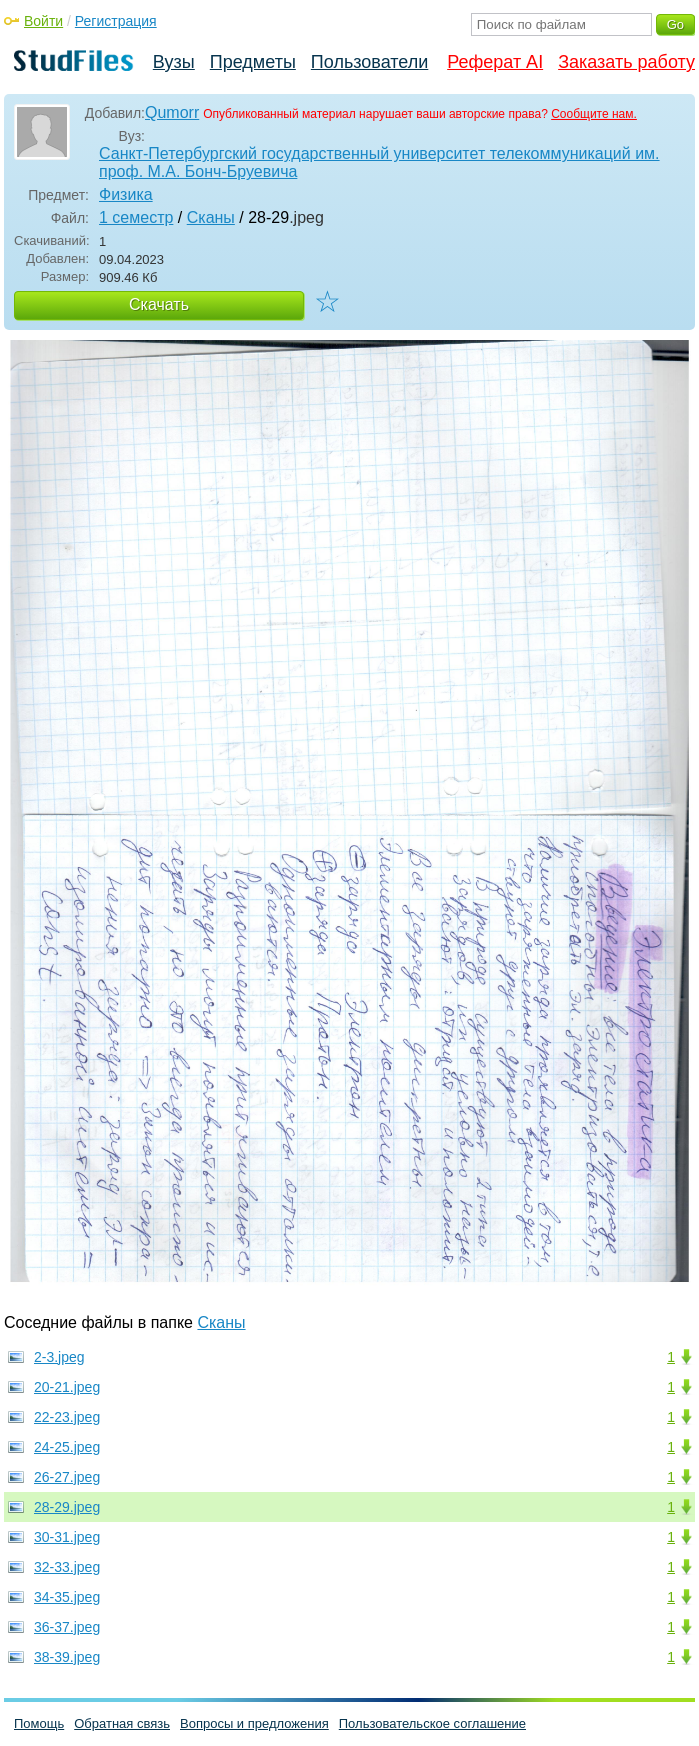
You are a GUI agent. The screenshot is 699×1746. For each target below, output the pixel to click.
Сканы (211, 217)
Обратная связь (122, 1723)
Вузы (174, 62)
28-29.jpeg (67, 1507)
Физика (126, 194)
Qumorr (172, 112)
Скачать (159, 304)
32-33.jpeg (67, 1567)
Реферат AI (495, 62)
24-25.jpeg (67, 1447)
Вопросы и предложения (254, 1723)
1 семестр (136, 217)
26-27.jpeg (67, 1477)
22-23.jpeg (67, 1417)
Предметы (253, 62)
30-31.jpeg (67, 1537)
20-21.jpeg (67, 1387)
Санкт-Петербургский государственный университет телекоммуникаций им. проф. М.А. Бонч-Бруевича (379, 162)
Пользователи (369, 62)
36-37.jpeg (67, 1627)
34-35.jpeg (67, 1597)
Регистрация (116, 21)
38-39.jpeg (67, 1657)
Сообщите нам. (594, 114)
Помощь (39, 1723)
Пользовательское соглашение (432, 1723)
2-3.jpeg (59, 1357)
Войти (43, 21)
